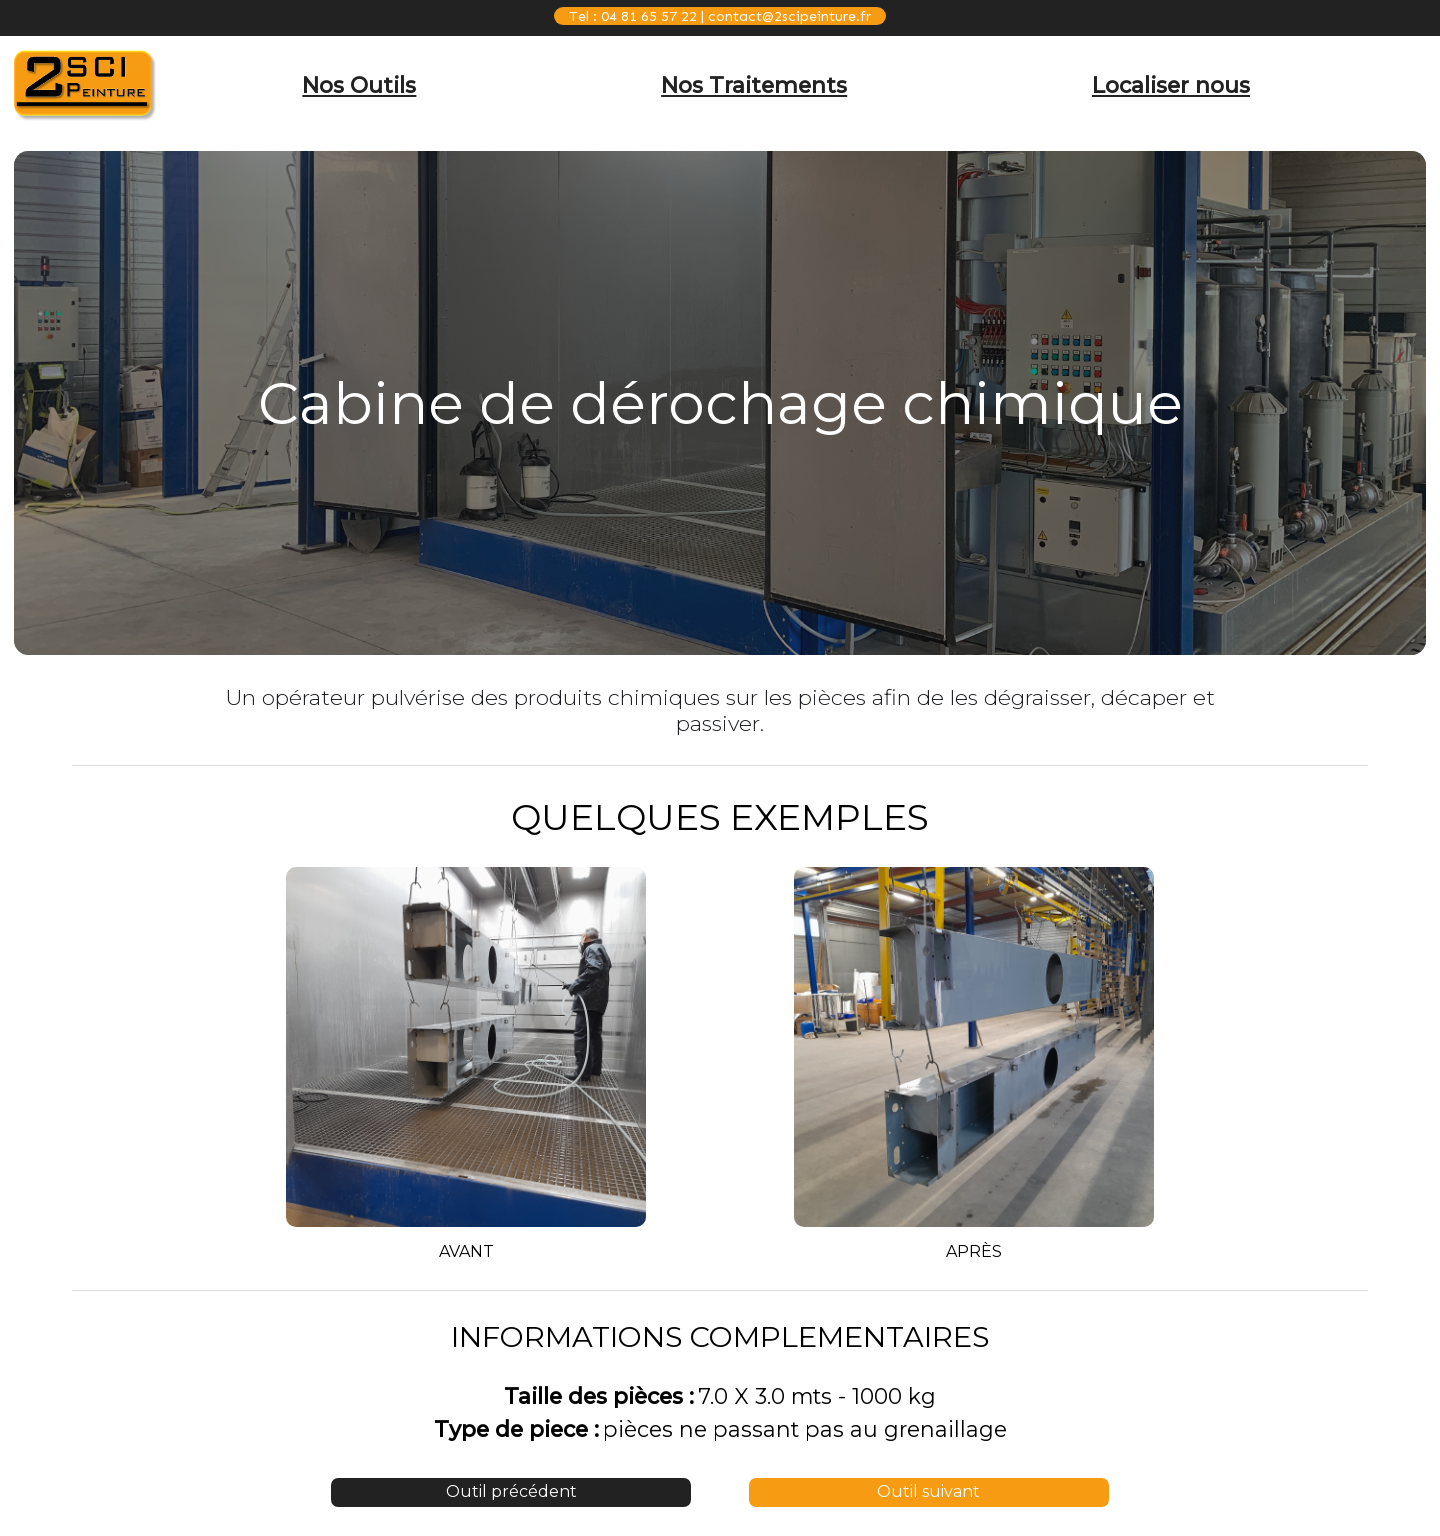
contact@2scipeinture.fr (789, 16)
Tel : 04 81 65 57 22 (633, 16)
